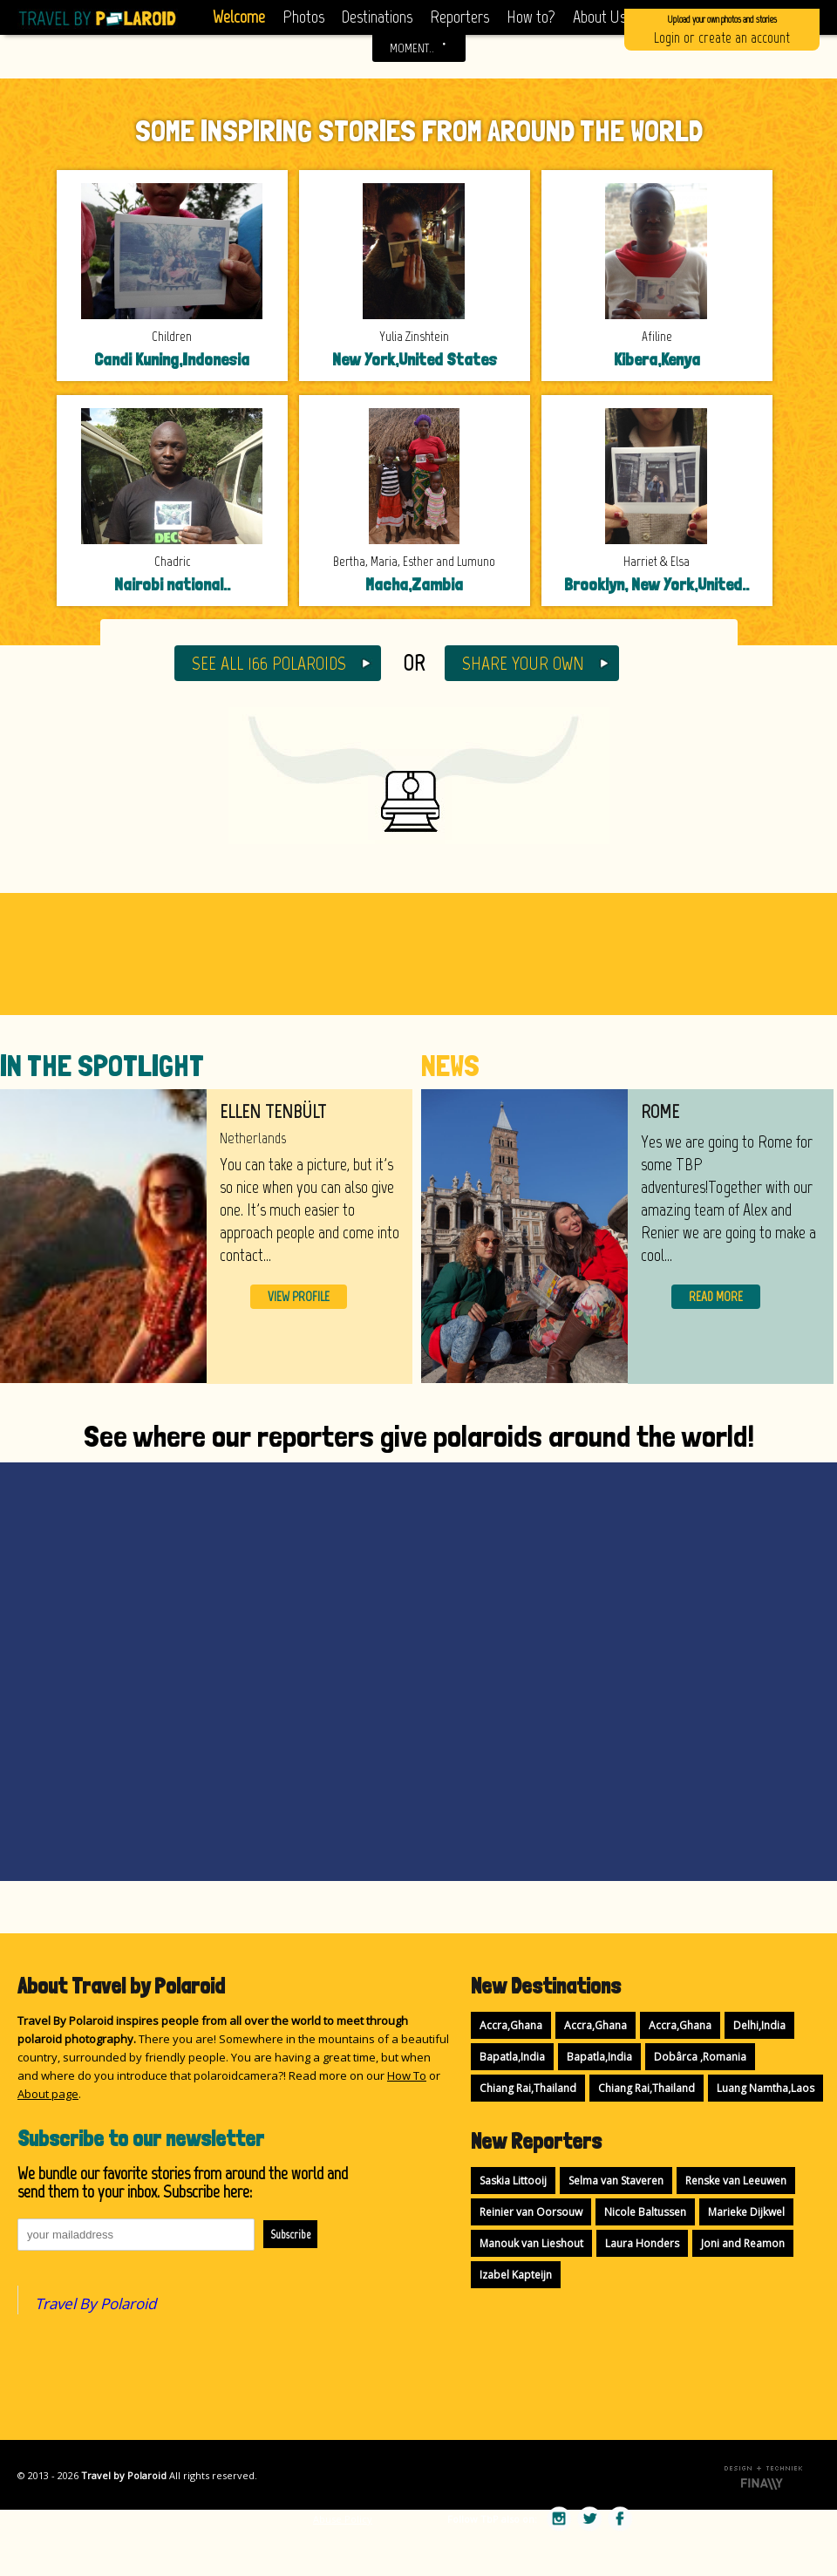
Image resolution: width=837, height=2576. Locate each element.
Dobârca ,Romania (700, 2056)
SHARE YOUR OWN (523, 663)
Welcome (239, 17)
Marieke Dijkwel (746, 2212)
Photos (303, 17)
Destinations (377, 17)
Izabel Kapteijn (516, 2274)
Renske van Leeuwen (735, 2180)
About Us (599, 17)
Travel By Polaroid (95, 2303)
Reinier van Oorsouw (531, 2212)
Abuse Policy (342, 2518)
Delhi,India (759, 2025)
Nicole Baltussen (645, 2212)
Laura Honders (642, 2243)
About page (47, 2094)
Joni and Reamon (743, 2243)
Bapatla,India (512, 2056)
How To (406, 2075)
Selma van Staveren (615, 2180)
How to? (531, 17)
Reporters (459, 17)
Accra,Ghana (511, 2025)
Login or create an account (722, 28)
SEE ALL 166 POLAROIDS (269, 663)
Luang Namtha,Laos (765, 2088)
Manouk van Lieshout (531, 2243)
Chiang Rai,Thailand (528, 2088)
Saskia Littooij (513, 2180)
